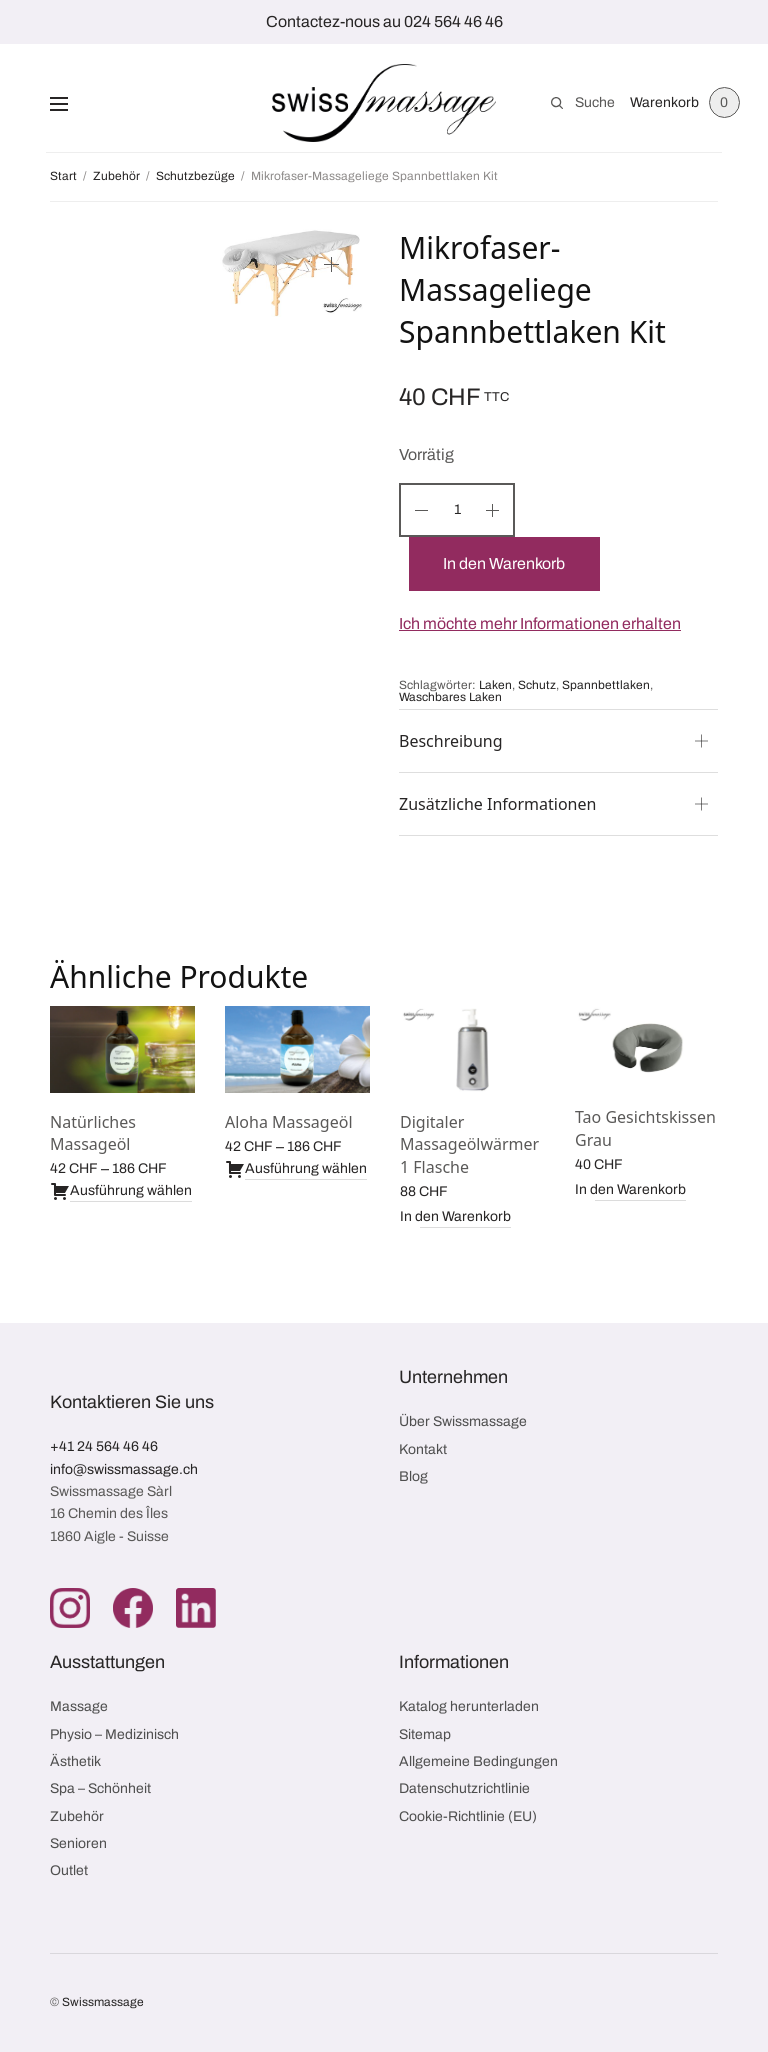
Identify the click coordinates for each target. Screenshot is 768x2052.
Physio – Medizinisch (114, 1734)
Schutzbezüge (195, 176)
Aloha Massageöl (289, 1122)
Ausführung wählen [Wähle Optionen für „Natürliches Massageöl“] (121, 1191)
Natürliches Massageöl (93, 1133)
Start (63, 176)
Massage (79, 1706)
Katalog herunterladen (469, 1706)
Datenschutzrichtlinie (464, 1788)
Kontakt (423, 1449)
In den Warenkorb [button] (455, 1216)
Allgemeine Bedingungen (478, 1761)
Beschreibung (451, 741)
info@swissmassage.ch (124, 1469)
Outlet (69, 1870)
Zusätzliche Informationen (497, 804)
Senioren (78, 1843)
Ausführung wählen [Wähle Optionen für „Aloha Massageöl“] (296, 1169)
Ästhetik (75, 1761)
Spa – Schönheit (100, 1788)
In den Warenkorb (505, 563)
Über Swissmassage (463, 1421)
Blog (413, 1476)
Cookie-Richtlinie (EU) (468, 1816)
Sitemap (425, 1734)
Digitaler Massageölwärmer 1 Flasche (469, 1144)
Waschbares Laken (450, 697)
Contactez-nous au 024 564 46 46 (384, 21)
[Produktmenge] (457, 510)
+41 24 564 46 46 (104, 1446)
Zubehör (116, 176)
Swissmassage (103, 2002)
